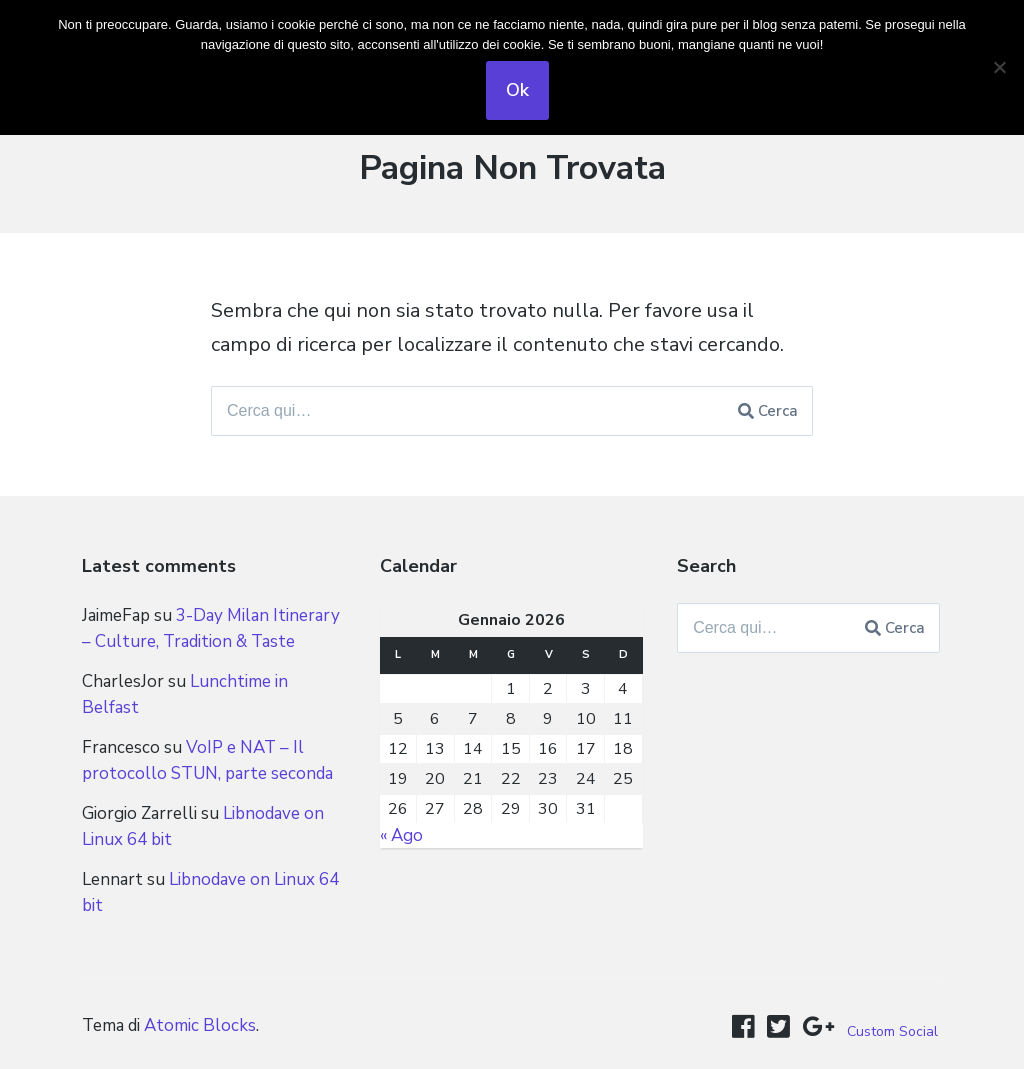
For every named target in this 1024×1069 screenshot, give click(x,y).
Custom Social (892, 1031)
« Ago (401, 835)
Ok (517, 90)
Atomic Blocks (200, 1025)
